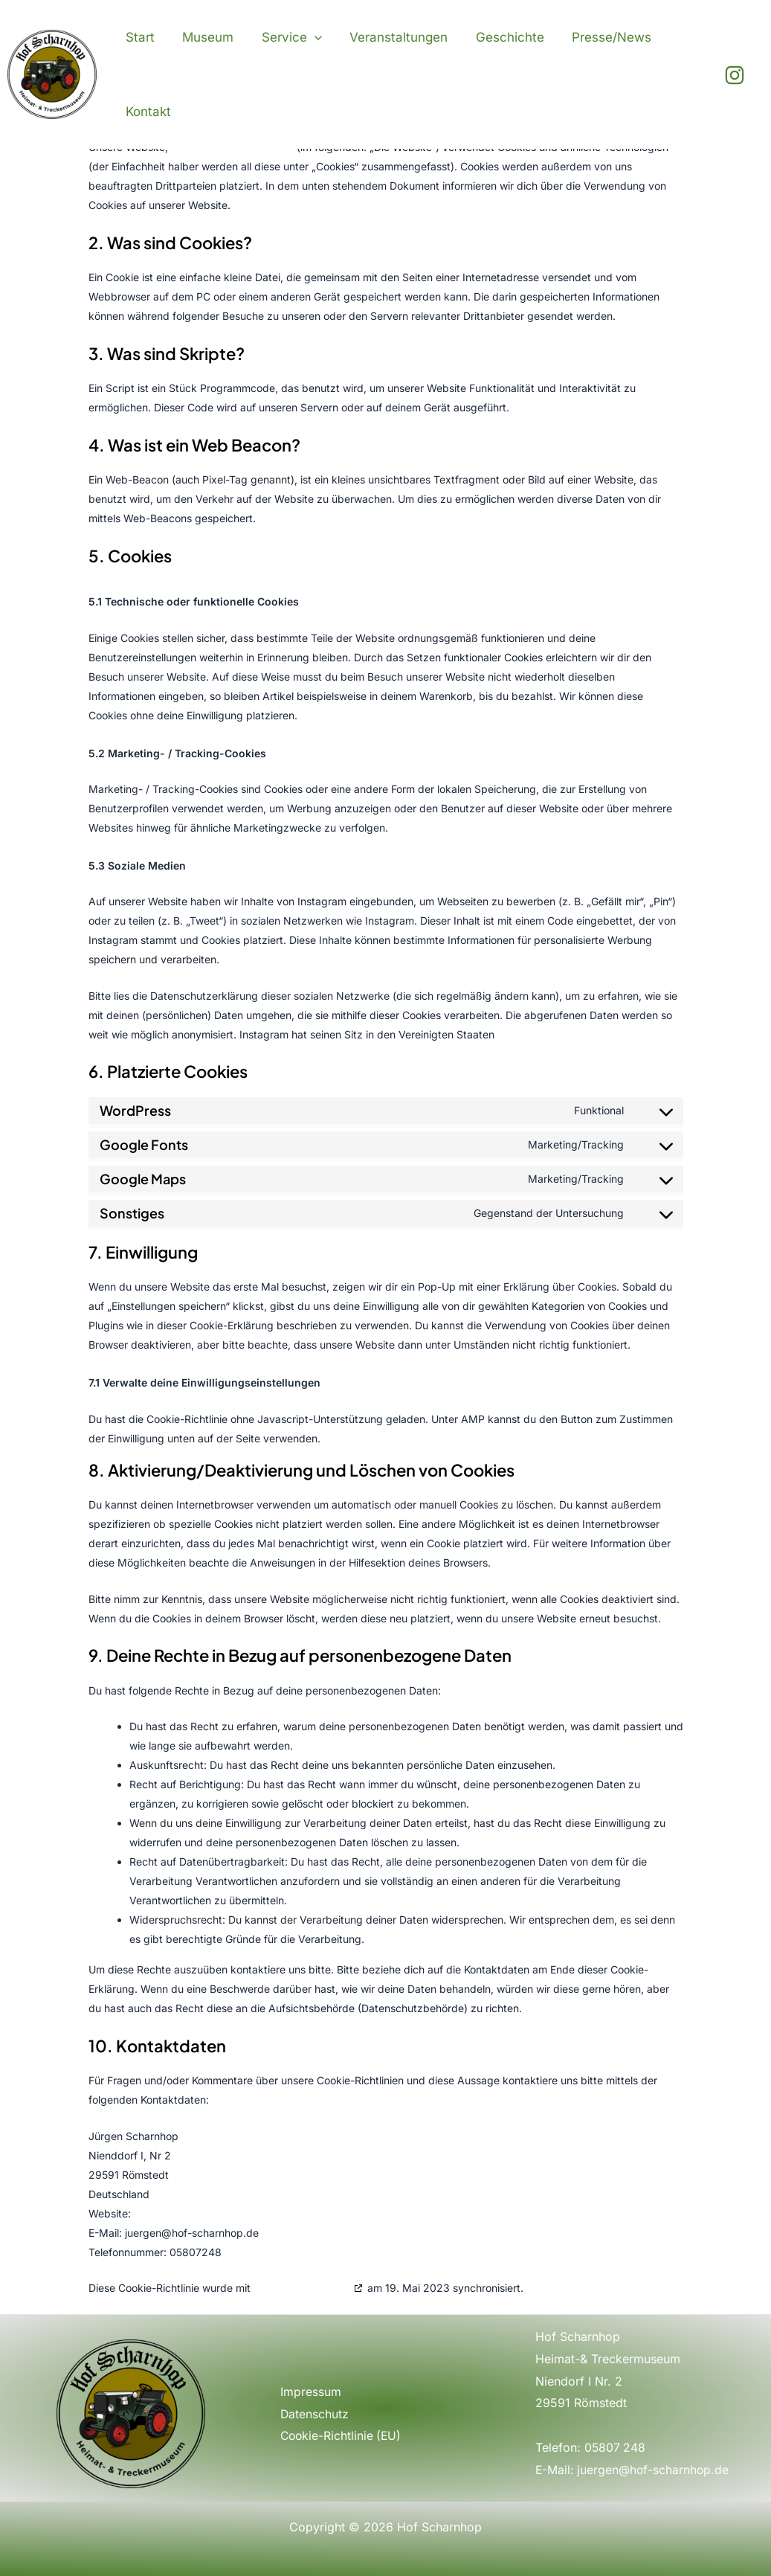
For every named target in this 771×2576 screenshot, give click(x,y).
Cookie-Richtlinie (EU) (342, 2435)
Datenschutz (314, 2413)
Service (285, 37)
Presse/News (597, 37)
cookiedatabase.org (302, 2287)
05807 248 (615, 2447)
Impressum (310, 2391)
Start (138, 37)
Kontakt (147, 111)
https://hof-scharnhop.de (195, 2213)
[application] (307, 37)
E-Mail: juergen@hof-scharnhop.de (633, 2469)
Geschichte (498, 37)
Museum (204, 37)
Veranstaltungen (390, 37)
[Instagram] (734, 75)
